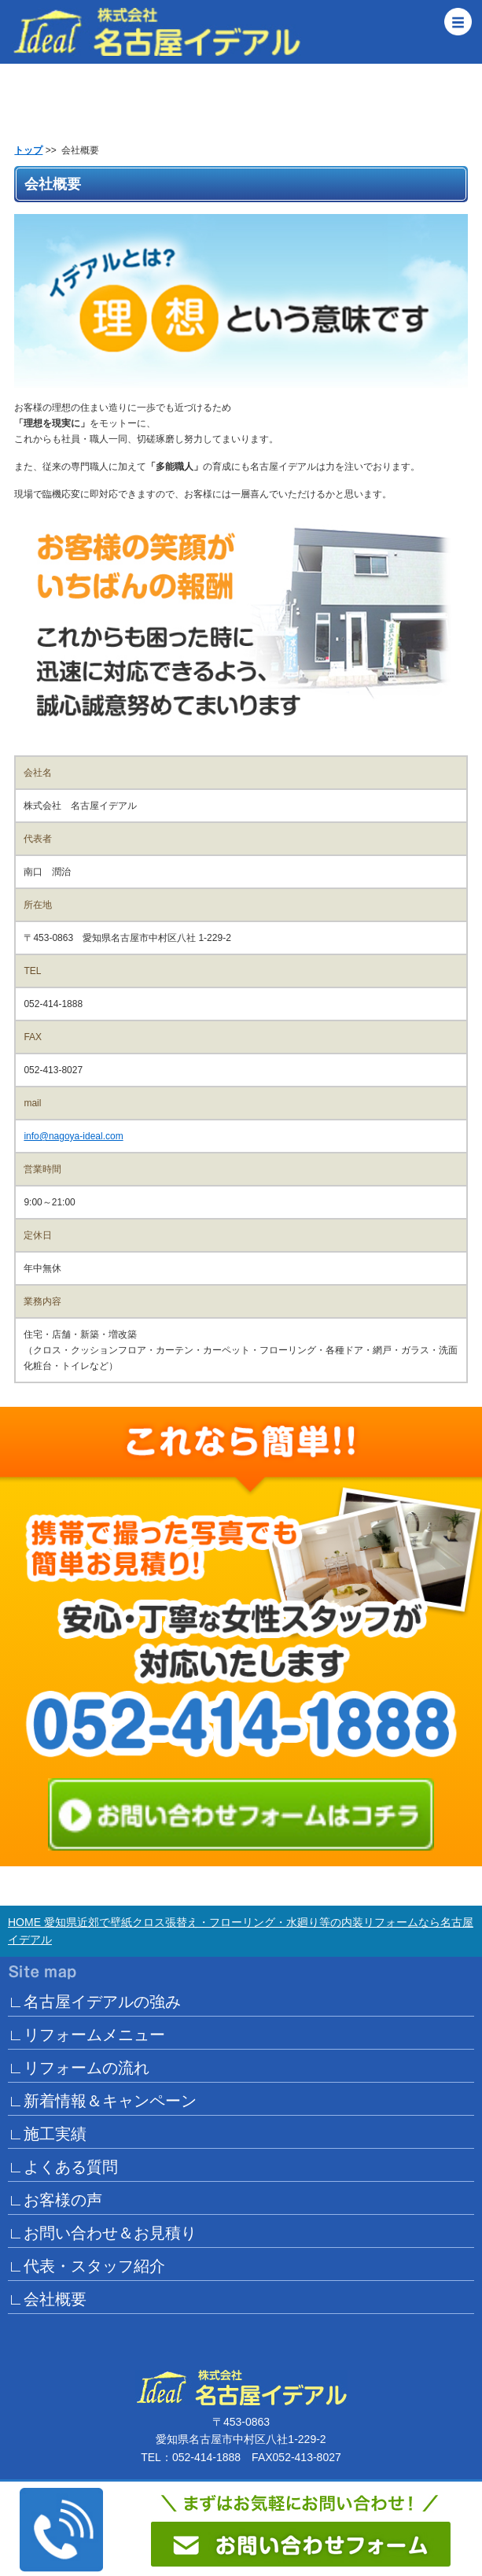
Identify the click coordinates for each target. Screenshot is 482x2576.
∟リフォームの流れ (78, 2067)
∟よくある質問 (63, 2167)
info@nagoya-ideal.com (73, 1136)
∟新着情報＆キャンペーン (102, 2100)
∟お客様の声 (55, 2200)
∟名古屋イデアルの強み (94, 2001)
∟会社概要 (47, 2299)
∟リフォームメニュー (86, 2034)
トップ (28, 150)
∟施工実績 (47, 2133)
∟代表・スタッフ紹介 (86, 2266)
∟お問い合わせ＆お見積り (102, 2233)
